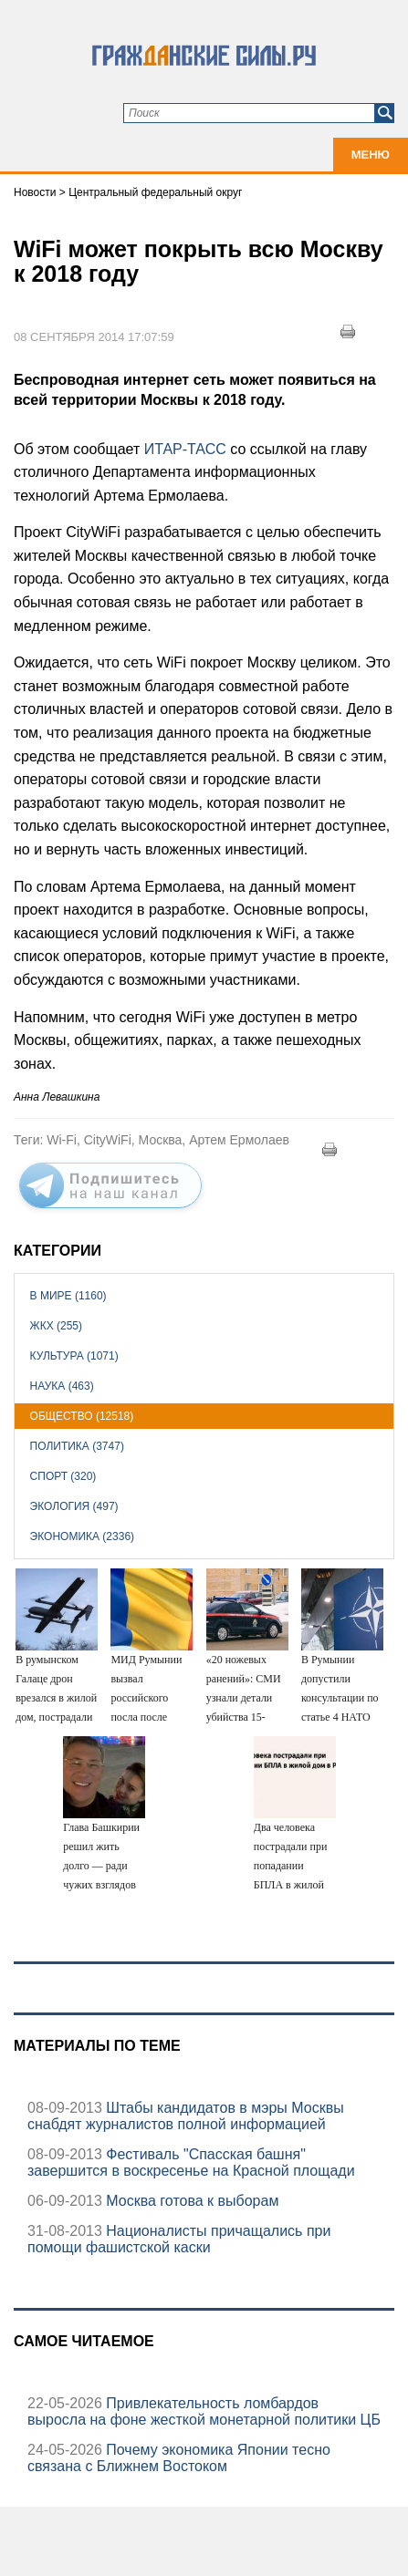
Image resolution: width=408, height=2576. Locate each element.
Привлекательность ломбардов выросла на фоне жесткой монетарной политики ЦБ (204, 2411)
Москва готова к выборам (190, 2201)
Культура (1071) (74, 1356)
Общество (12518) (82, 1416)
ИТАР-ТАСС (185, 449)
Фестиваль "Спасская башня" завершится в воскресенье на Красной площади (191, 2162)
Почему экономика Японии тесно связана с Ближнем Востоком (178, 2458)
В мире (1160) (68, 1295)
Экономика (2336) (82, 1536)
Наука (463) (62, 1386)
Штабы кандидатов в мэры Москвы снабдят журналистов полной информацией (185, 2116)
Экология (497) (74, 1506)
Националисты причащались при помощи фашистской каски (178, 2239)
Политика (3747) (77, 1446)
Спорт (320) (63, 1476)
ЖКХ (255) (56, 1325)
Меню (370, 154)
